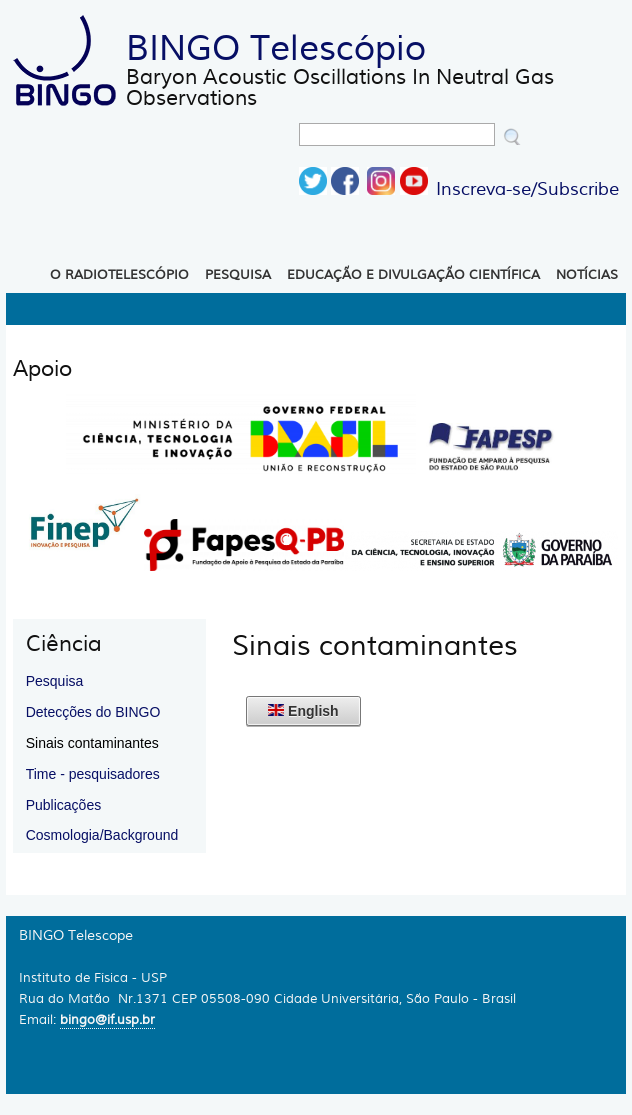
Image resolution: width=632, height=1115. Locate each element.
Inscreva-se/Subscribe (527, 189)
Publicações (64, 805)
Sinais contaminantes (92, 743)
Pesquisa (238, 275)
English (303, 711)
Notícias (587, 275)
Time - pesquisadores (93, 774)
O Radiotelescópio (119, 275)
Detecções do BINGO (93, 712)
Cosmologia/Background (102, 835)
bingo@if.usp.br (107, 1019)
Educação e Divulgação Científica (413, 275)
